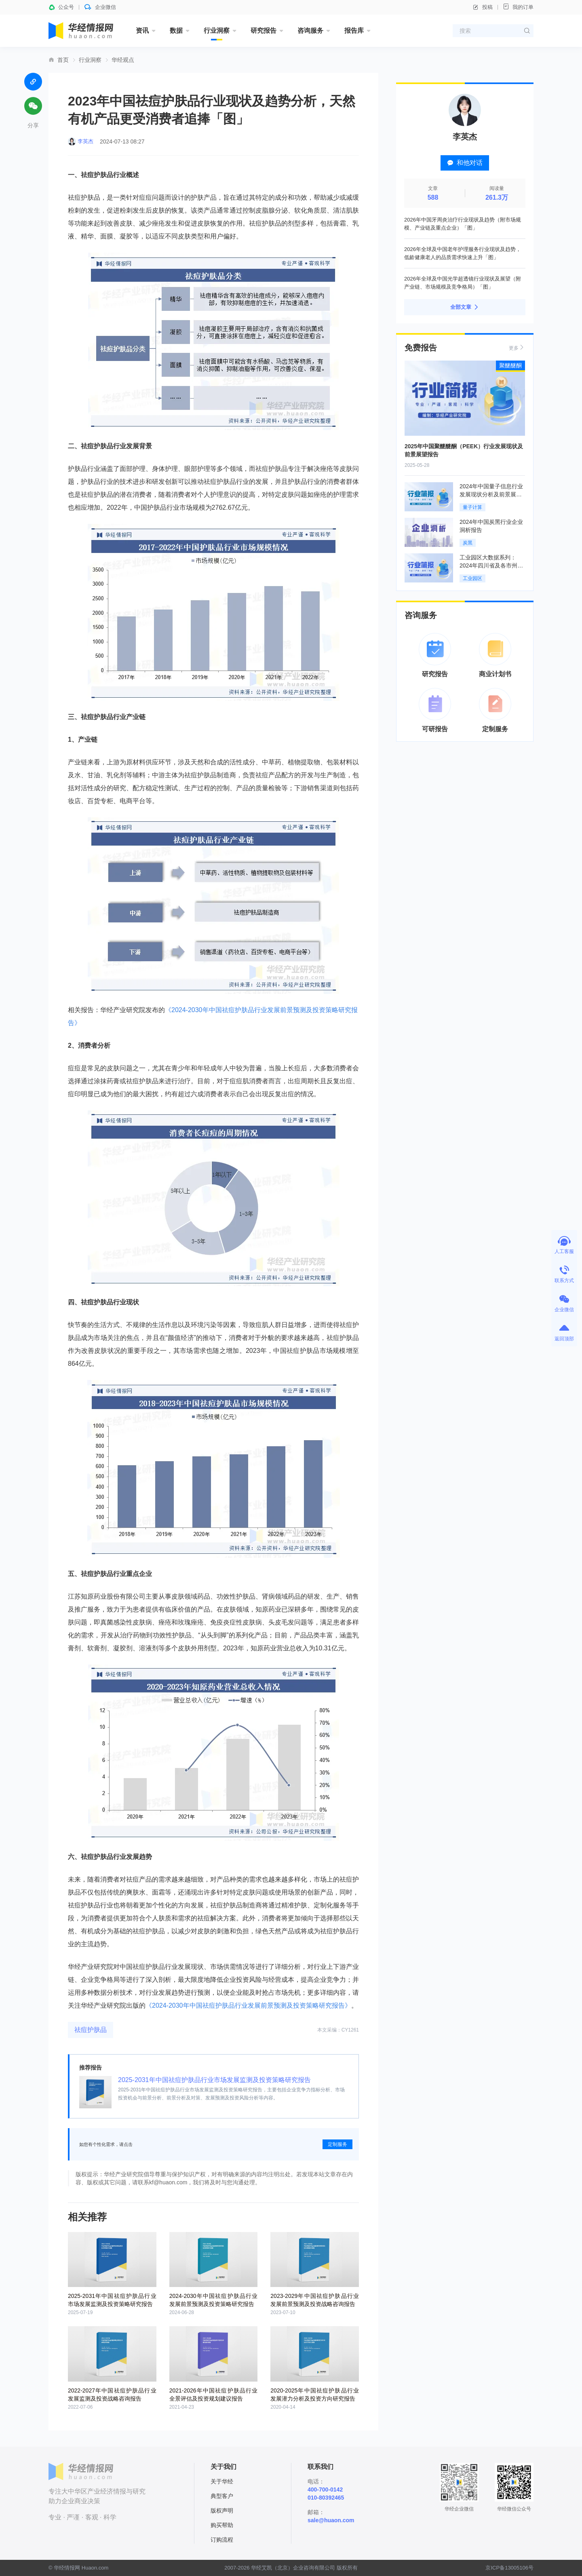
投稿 (482, 7)
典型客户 (222, 2496)
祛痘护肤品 (90, 2029)
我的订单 (518, 6)
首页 (63, 60)
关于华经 (222, 2481)
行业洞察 (217, 30)
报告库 (354, 30)
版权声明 (222, 2510)
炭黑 (467, 543)
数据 (176, 30)
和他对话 (465, 162)
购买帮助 (222, 2525)
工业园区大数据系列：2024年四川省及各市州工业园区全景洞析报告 (491, 565)
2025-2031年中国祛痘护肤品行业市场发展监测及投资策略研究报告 (214, 2079)
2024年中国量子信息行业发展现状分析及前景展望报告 (491, 494)
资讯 (142, 30)
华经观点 (123, 60)
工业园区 (472, 578)
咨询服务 (310, 30)
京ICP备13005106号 (509, 2568)
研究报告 (263, 30)
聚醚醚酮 (510, 365)
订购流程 (222, 2539)
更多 (517, 347)
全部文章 (464, 307)
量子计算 (472, 507)
